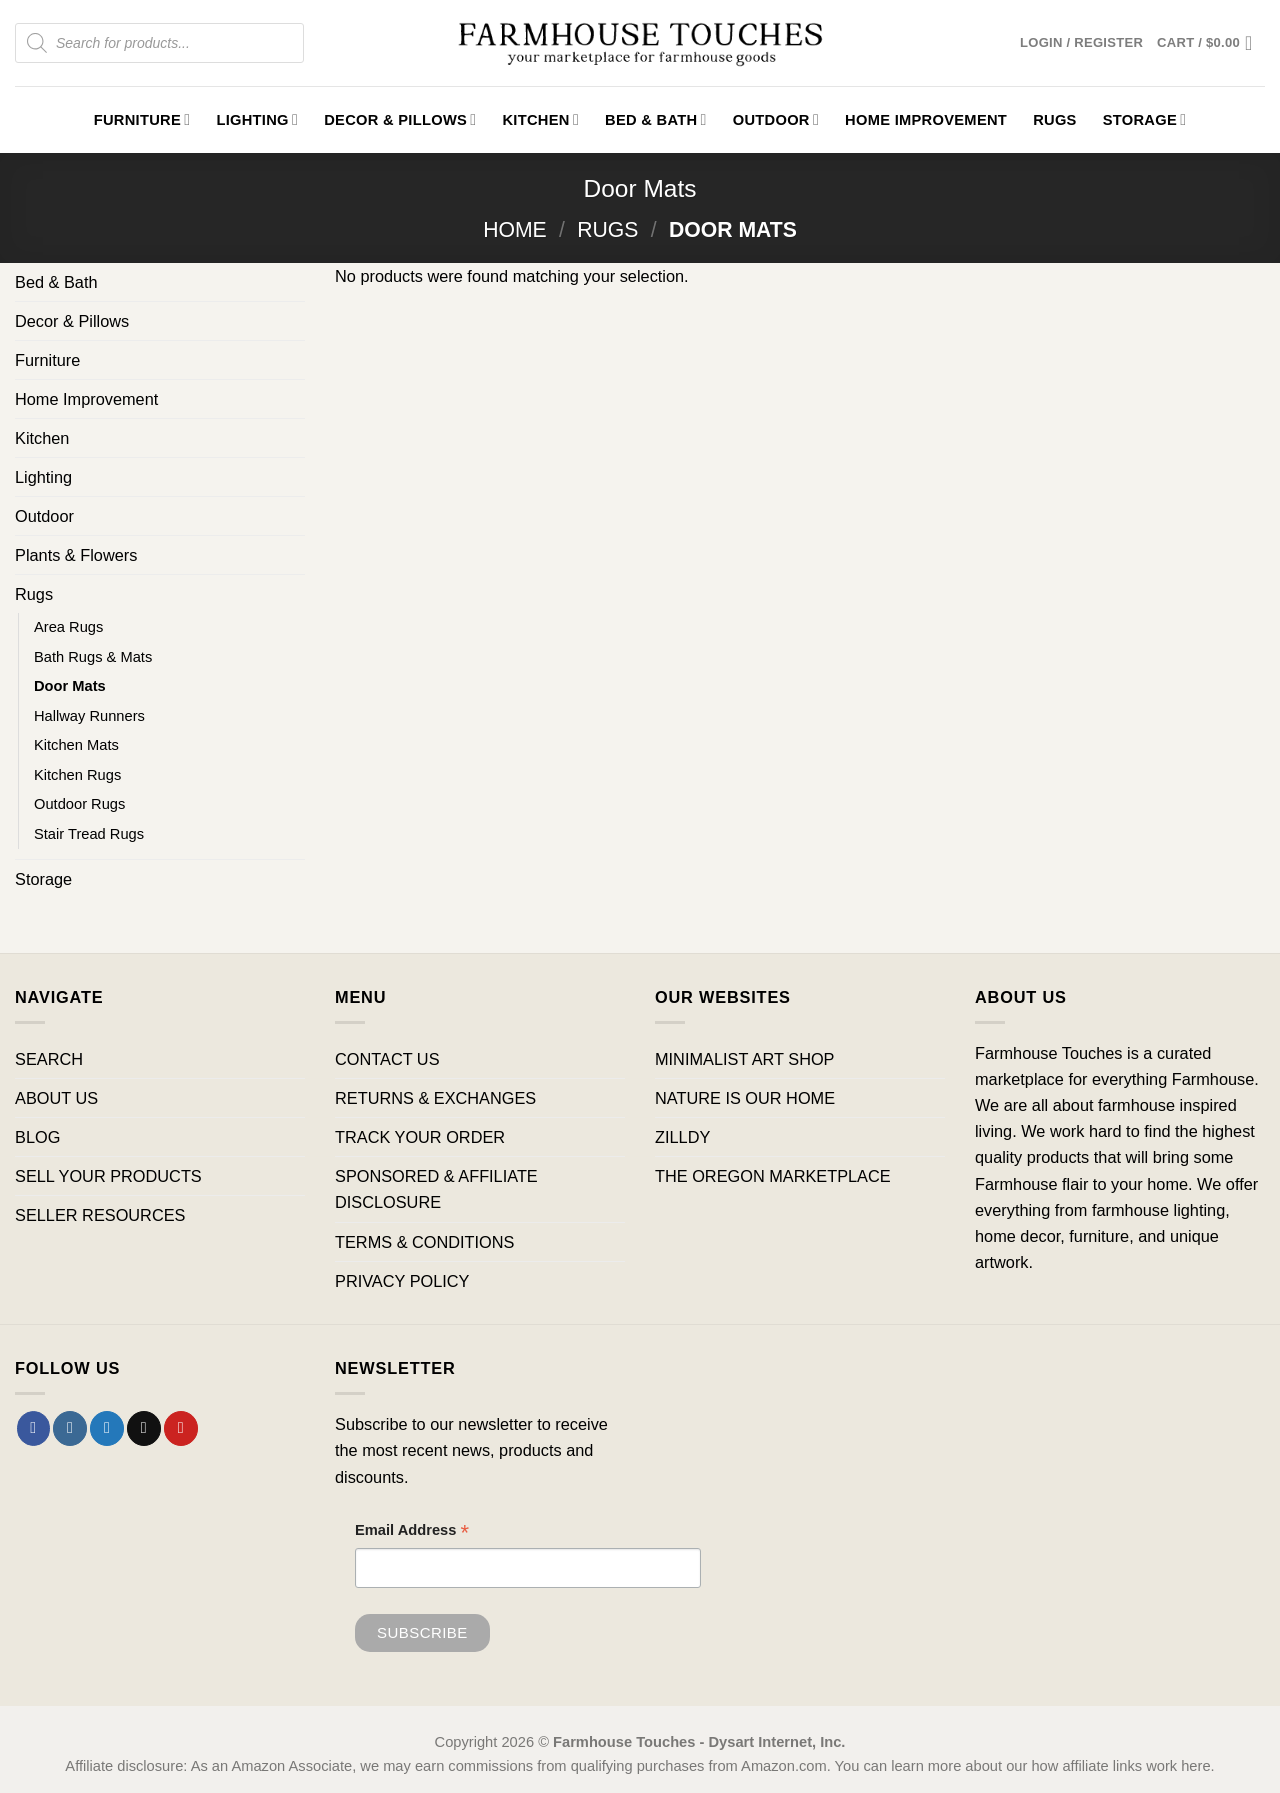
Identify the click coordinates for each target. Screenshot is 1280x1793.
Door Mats (70, 686)
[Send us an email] (144, 1428)
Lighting (257, 119)
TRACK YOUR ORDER (420, 1137)
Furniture (142, 119)
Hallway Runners (89, 716)
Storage (1145, 119)
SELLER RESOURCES (100, 1215)
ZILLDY (682, 1137)
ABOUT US (56, 1098)
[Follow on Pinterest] (181, 1428)
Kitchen (540, 119)
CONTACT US (387, 1059)
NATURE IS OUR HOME (745, 1098)
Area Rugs (68, 627)
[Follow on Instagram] (70, 1428)
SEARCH (49, 1059)
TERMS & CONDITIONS (424, 1242)
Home (515, 229)
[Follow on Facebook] (34, 1428)
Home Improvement (926, 120)
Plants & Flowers (76, 555)
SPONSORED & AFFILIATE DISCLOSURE (436, 1189)
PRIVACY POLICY (402, 1281)
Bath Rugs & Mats (93, 657)
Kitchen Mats (76, 745)
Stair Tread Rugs (89, 834)
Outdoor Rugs (79, 804)
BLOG (37, 1137)
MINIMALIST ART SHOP (745, 1059)
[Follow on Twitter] (107, 1428)
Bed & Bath (656, 119)
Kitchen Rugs (77, 775)
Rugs (1055, 120)
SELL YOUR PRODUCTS (108, 1176)
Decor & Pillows (400, 119)
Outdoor (776, 119)
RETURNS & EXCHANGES (435, 1098)
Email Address (412, 1532)
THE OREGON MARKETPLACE (773, 1176)
